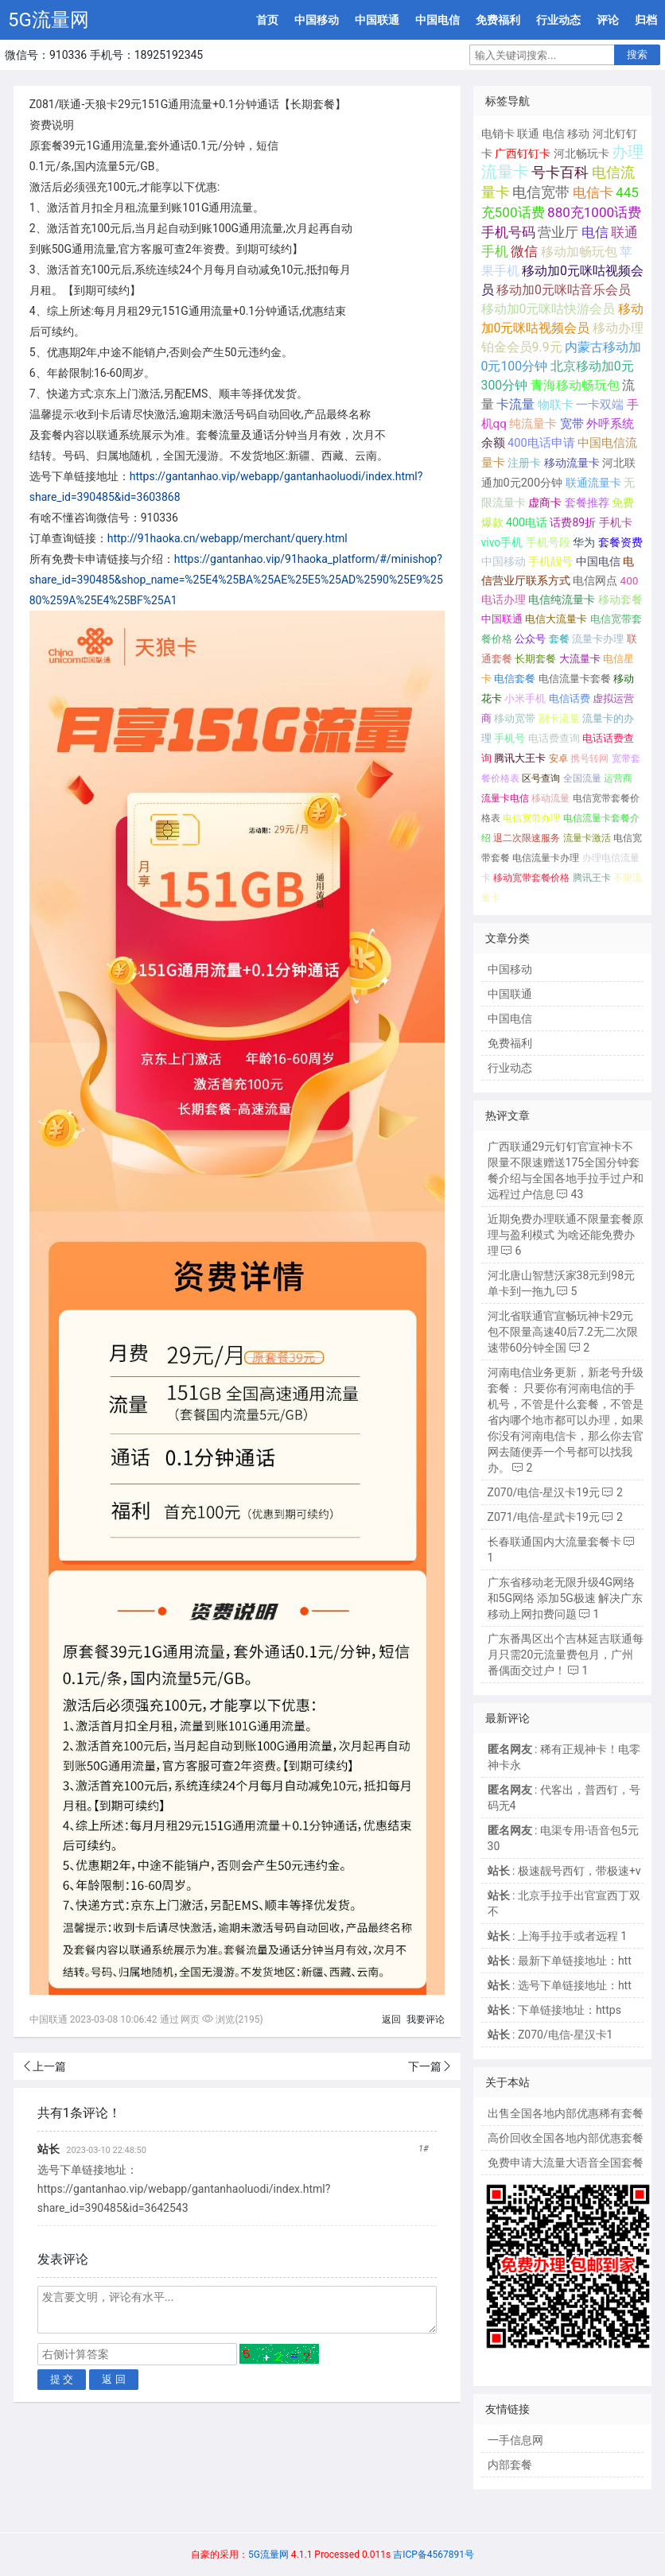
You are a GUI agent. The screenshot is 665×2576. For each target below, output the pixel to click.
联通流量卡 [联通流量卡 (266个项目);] (593, 483)
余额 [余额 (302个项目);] (493, 443)
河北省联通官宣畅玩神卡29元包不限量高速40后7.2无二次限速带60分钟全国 (563, 1331)
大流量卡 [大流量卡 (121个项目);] (580, 659)
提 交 (62, 2379)
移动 (578, 133)
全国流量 (582, 778)
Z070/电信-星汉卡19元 (544, 1492)
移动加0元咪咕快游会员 (548, 308)
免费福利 (498, 20)
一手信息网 (515, 2440)
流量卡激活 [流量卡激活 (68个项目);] (587, 838)
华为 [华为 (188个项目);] (584, 542)
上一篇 (49, 2066)
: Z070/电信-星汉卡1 (550, 2034)
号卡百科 (560, 172)
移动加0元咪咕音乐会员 (563, 289)
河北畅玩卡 (581, 153)
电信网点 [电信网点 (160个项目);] (595, 580)
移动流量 (550, 798)
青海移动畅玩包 (575, 385)
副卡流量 (559, 718)
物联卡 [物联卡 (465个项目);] (556, 405)
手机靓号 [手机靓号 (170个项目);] (550, 561)
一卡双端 (600, 405)
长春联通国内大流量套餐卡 (554, 1541)
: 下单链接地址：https (554, 2010)
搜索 (637, 54)
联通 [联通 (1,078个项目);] (624, 232)
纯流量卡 (533, 424)
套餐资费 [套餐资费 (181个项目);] (620, 542)
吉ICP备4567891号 (433, 2554)
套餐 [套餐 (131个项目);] (559, 639)
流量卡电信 (505, 798)
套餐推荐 (587, 503)
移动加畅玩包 (579, 251)
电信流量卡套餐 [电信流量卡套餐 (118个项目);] (575, 679)
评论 (608, 20)
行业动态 (558, 20)
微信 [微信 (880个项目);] (524, 251)
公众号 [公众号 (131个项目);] (530, 639)
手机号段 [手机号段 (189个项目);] (548, 542)
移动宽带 (514, 718)
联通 (528, 133)
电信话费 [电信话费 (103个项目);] (569, 698)
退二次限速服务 (526, 838)
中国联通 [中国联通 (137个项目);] (502, 619)
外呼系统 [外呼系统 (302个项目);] (610, 424)
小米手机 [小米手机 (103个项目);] (525, 698)
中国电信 (437, 20)
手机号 (509, 738)
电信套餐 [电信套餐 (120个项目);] (514, 679)
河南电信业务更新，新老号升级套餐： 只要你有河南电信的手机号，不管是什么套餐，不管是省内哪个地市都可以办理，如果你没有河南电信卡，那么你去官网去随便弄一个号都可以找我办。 (566, 1420)
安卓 (558, 758)
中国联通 (377, 20)
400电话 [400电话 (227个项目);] (526, 522)
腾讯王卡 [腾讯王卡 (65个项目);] (592, 877)
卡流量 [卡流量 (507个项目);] (515, 405)
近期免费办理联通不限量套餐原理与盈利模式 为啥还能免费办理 (566, 1234)
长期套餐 (535, 659)
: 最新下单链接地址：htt (560, 1960)
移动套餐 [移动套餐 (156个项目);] (620, 599)
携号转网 (589, 758)
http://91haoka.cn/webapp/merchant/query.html (227, 538)
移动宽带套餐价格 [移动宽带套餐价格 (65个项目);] (531, 877)
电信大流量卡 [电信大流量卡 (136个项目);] (556, 619)
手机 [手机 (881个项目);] (494, 251)
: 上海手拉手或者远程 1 (558, 1936)
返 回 (114, 2379)
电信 (553, 133)
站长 (48, 2149)
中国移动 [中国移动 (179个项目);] (503, 561)
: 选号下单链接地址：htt (560, 1985)
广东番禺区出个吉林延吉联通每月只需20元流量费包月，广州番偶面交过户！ (566, 1654)
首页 (267, 20)
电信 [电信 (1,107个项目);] (595, 232)
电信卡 (593, 192)
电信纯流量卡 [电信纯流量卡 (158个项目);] (561, 599)
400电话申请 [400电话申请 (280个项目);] (541, 443)
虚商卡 (545, 503)
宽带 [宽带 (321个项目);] (572, 424)
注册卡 (524, 463)
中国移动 (316, 20)
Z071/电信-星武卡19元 (544, 1517)
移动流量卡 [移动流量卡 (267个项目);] (572, 463)
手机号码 (508, 232)
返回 (391, 2019)
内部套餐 (510, 2464)
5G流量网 (48, 20)
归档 (646, 20)
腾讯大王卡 (520, 758)
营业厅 (558, 232)
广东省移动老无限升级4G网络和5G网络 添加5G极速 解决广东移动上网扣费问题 (566, 1598)
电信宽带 (541, 192)
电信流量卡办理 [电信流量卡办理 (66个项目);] (545, 857)
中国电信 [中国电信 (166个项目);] (598, 561)
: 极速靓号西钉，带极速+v (564, 1870)
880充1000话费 (594, 212)
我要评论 (425, 2019)
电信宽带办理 (531, 818)
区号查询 (541, 778)
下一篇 (424, 2066)
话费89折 (573, 522)
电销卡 (498, 133)
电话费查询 (554, 738)
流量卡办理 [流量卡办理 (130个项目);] (598, 639)
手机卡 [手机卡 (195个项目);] (615, 522)
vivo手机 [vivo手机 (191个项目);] (502, 542)
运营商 (618, 778)
